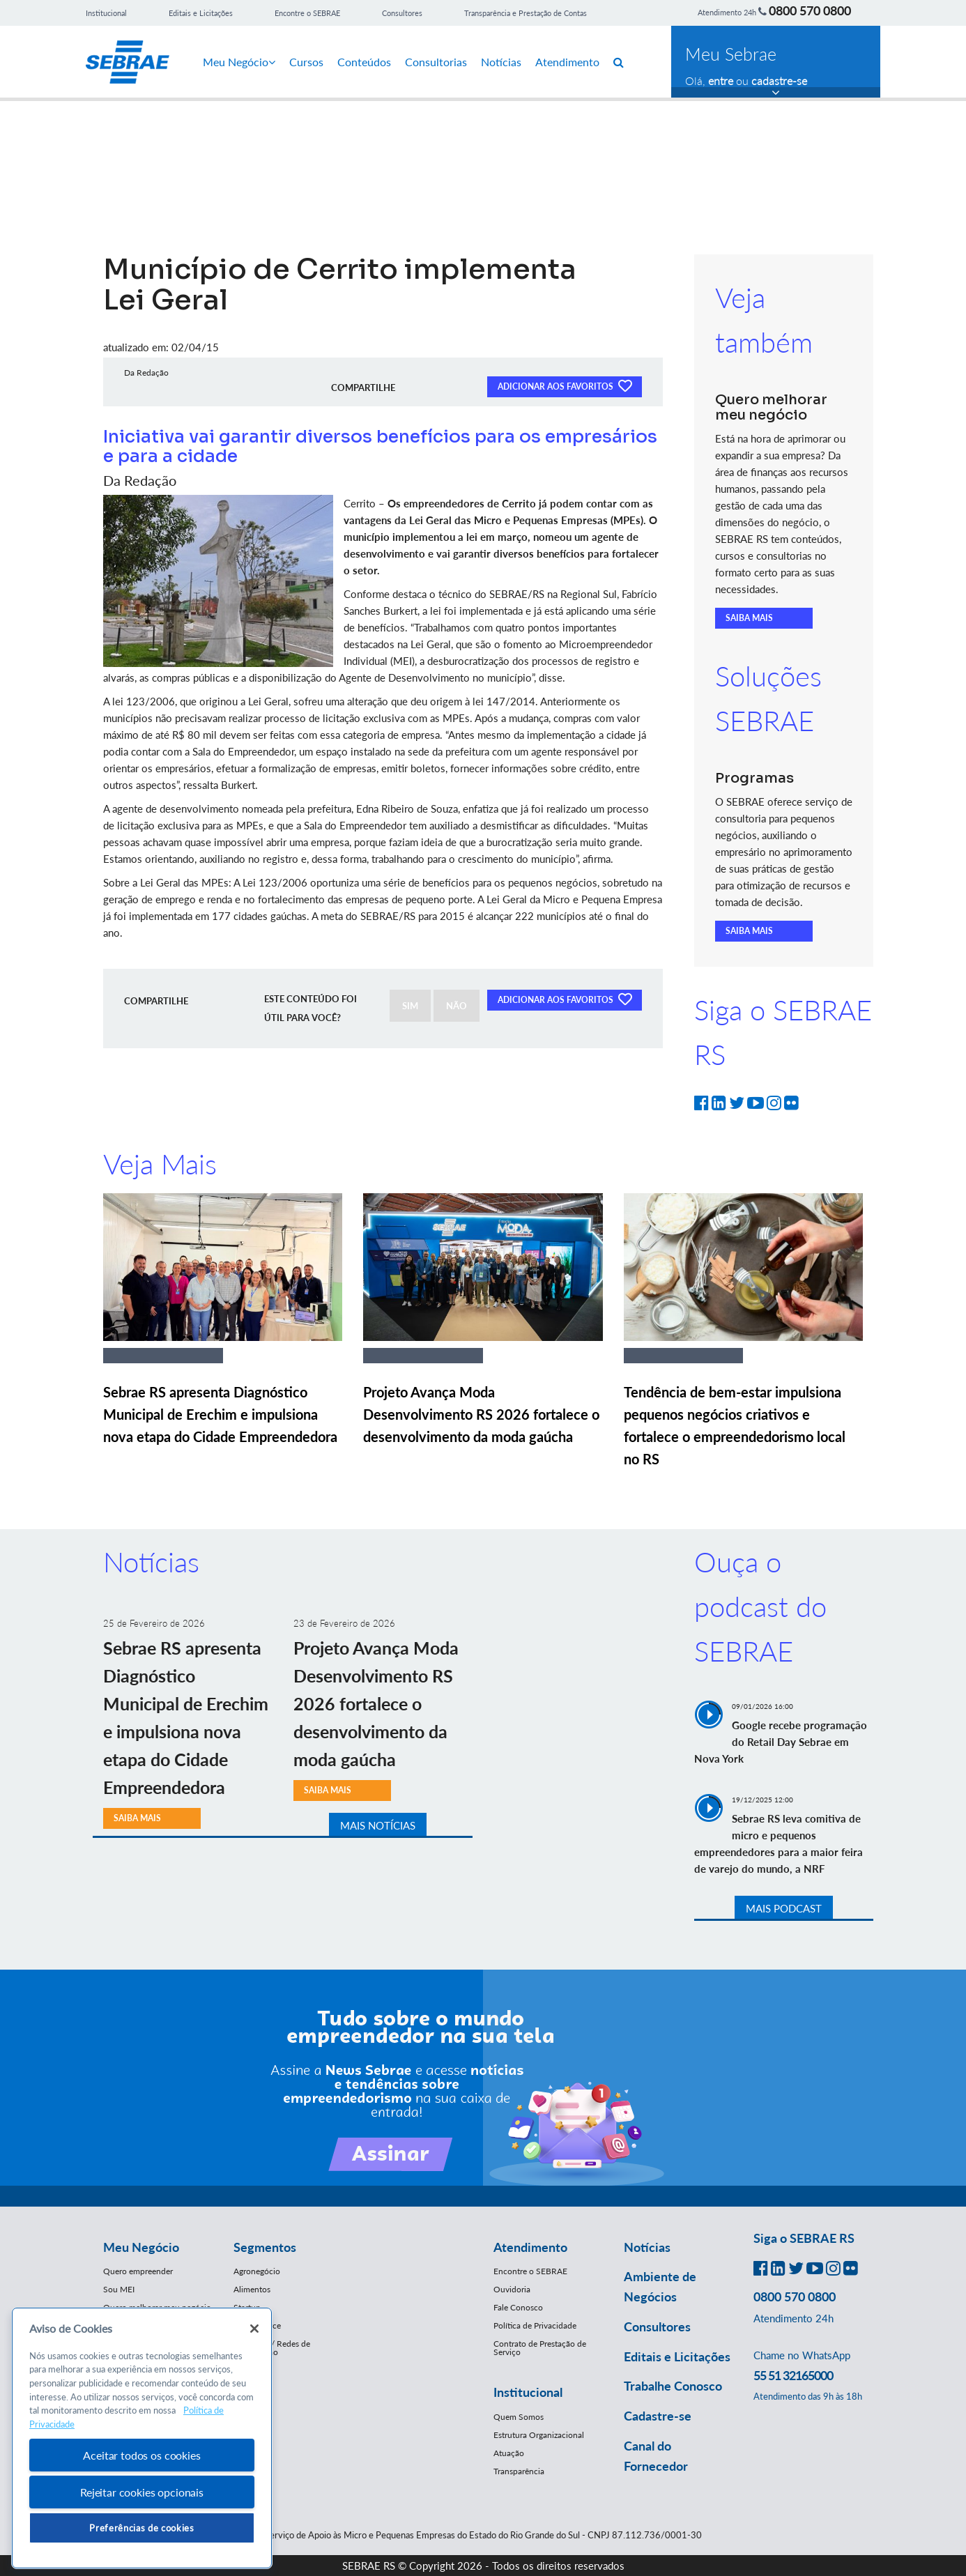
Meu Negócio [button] (141, 2247)
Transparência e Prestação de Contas (525, 12)
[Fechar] (254, 2328)
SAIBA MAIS (749, 618)
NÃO (456, 1005)
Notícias (501, 61)
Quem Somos (518, 2417)
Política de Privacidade (534, 2325)
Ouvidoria (511, 2289)
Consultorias (436, 61)
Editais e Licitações (201, 12)
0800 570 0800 (810, 10)
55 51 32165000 (793, 2375)
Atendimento (567, 61)
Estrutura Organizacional (538, 2435)
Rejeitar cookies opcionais (142, 2492)
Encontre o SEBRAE (307, 12)
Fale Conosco (518, 2307)
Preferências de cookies (141, 2527)
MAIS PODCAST (784, 1908)
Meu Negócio (239, 61)
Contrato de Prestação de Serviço (539, 2347)
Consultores (402, 12)
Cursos (306, 61)
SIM (410, 1005)
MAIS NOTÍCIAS (377, 1825)
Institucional (106, 12)
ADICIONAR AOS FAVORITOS (564, 385)
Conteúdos (364, 61)
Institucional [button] (527, 2392)
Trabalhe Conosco (673, 2385)
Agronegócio (256, 2271)
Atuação (508, 2453)
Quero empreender (138, 2271)
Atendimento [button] (530, 2247)
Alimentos (251, 2289)
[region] (142, 2438)
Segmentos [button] (264, 2247)
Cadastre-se (657, 2415)
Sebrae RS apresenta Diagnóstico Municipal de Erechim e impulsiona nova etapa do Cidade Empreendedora (220, 1414)
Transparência (518, 2471)
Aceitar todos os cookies (141, 2455)
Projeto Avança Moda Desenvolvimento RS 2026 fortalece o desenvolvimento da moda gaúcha (481, 1414)
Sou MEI (119, 2289)
